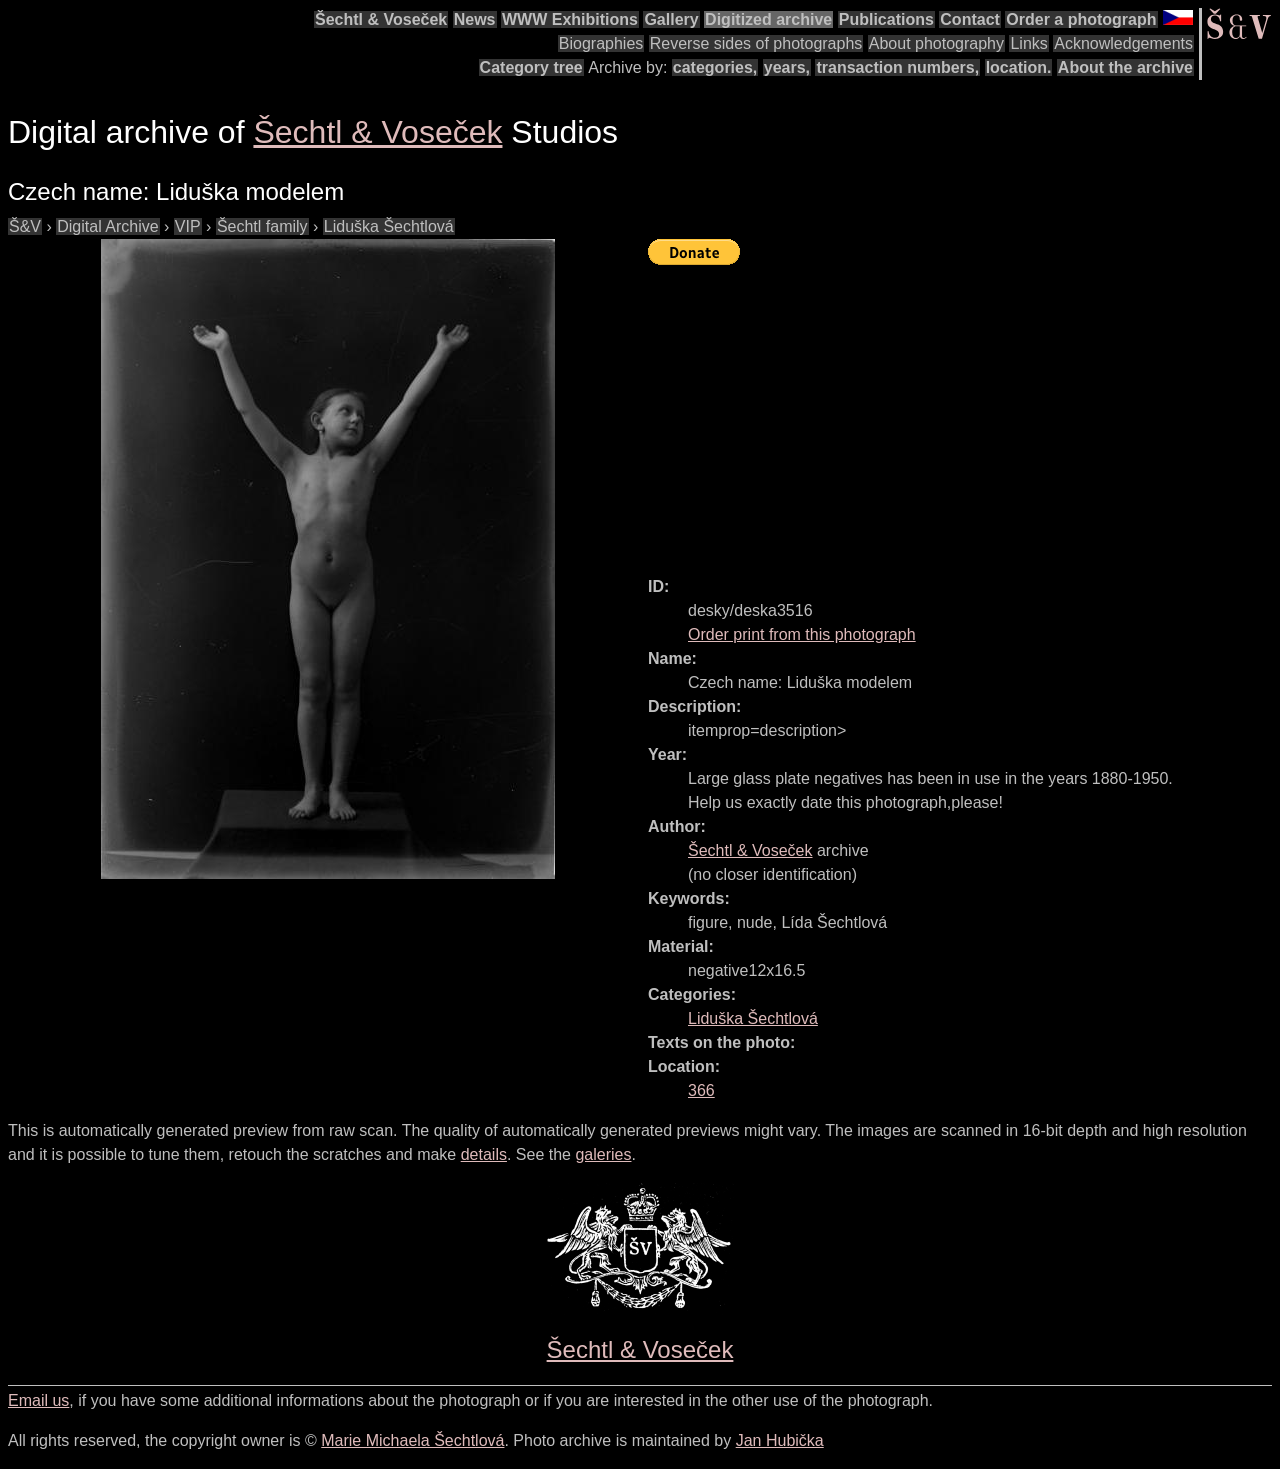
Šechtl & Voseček (381, 19)
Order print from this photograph (802, 634)
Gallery (671, 19)
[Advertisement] (964, 412)
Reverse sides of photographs (756, 43)
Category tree (531, 67)
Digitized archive (768, 19)
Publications (886, 19)
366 (701, 1090)
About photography (936, 43)
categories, (715, 67)
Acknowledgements (1123, 43)
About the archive (1125, 67)
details (484, 1154)
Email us (38, 1400)
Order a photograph (1081, 19)
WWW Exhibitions (570, 19)
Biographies (601, 43)
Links (1028, 43)
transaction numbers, (897, 67)
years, (787, 67)
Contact (970, 19)
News (475, 19)
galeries (603, 1154)
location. (1019, 67)
